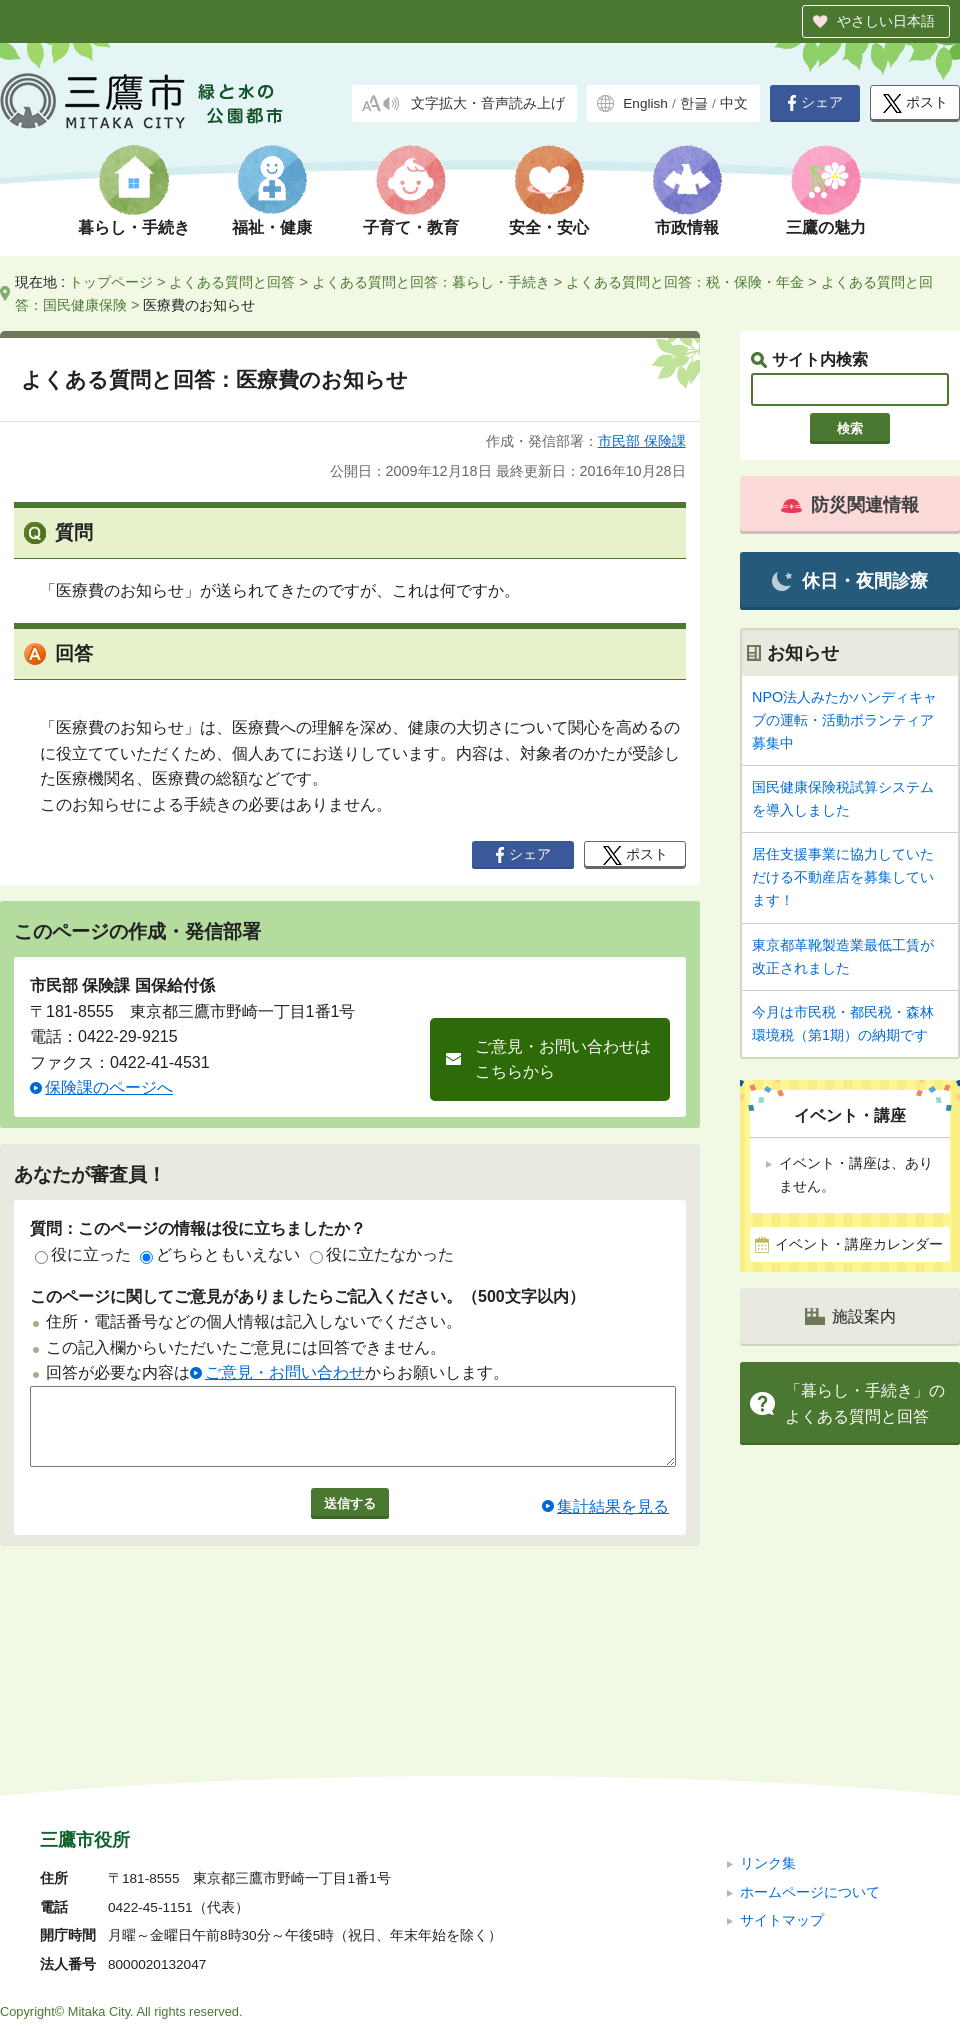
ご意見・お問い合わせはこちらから (563, 1059)
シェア (815, 103)
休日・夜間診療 (849, 581)
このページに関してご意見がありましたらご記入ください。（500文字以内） (307, 1296)
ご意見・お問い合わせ (285, 1372)
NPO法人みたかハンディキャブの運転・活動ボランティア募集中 (844, 720)
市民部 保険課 (642, 441)
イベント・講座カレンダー (859, 1244)
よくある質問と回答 (232, 282)
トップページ (111, 282)
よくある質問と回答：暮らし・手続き (431, 282)
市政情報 (687, 227)
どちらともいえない (220, 1254)
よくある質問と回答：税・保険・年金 (685, 282)
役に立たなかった (382, 1254)
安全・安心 (549, 227)
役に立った (83, 1254)
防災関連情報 (850, 505)
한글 (694, 103)
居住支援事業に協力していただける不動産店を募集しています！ (843, 877)
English (645, 103)
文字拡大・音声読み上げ (488, 103)
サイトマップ (782, 1786)
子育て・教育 (411, 227)
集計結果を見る (613, 1521)
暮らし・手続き (134, 227)
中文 (734, 103)
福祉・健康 (272, 227)
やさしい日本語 (886, 21)
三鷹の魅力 (826, 227)
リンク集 (768, 1729)
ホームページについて (810, 1757)
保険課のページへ (109, 1087)
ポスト (915, 103)
